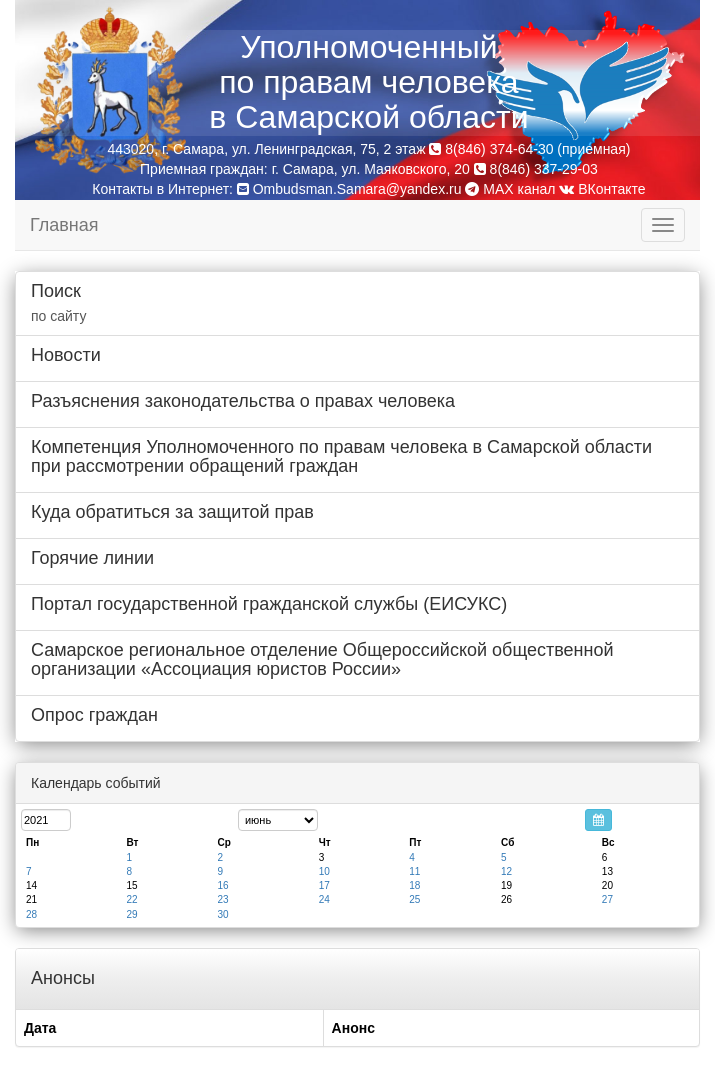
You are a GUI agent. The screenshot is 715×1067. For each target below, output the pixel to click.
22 (131, 899)
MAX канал (510, 189)
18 (414, 885)
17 (324, 885)
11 (414, 871)
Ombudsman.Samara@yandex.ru (357, 189)
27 (607, 899)
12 (506, 871)
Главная (64, 225)
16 (222, 885)
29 (131, 914)
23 (222, 899)
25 (414, 899)
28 (31, 914)
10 (324, 871)
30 (222, 914)
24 (324, 899)
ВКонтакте (602, 189)
